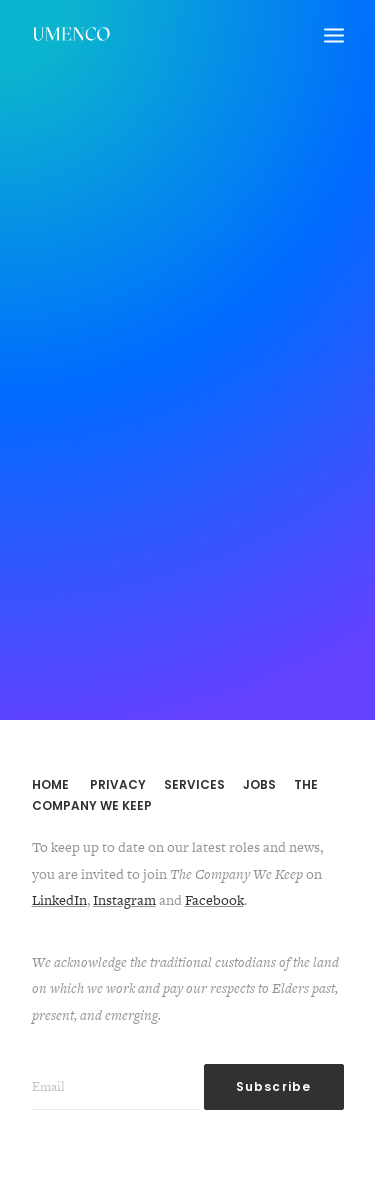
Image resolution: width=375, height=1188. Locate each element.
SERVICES (194, 784)
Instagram (124, 900)
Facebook (214, 900)
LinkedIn (59, 900)
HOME (50, 784)
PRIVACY (118, 784)
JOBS (259, 784)
